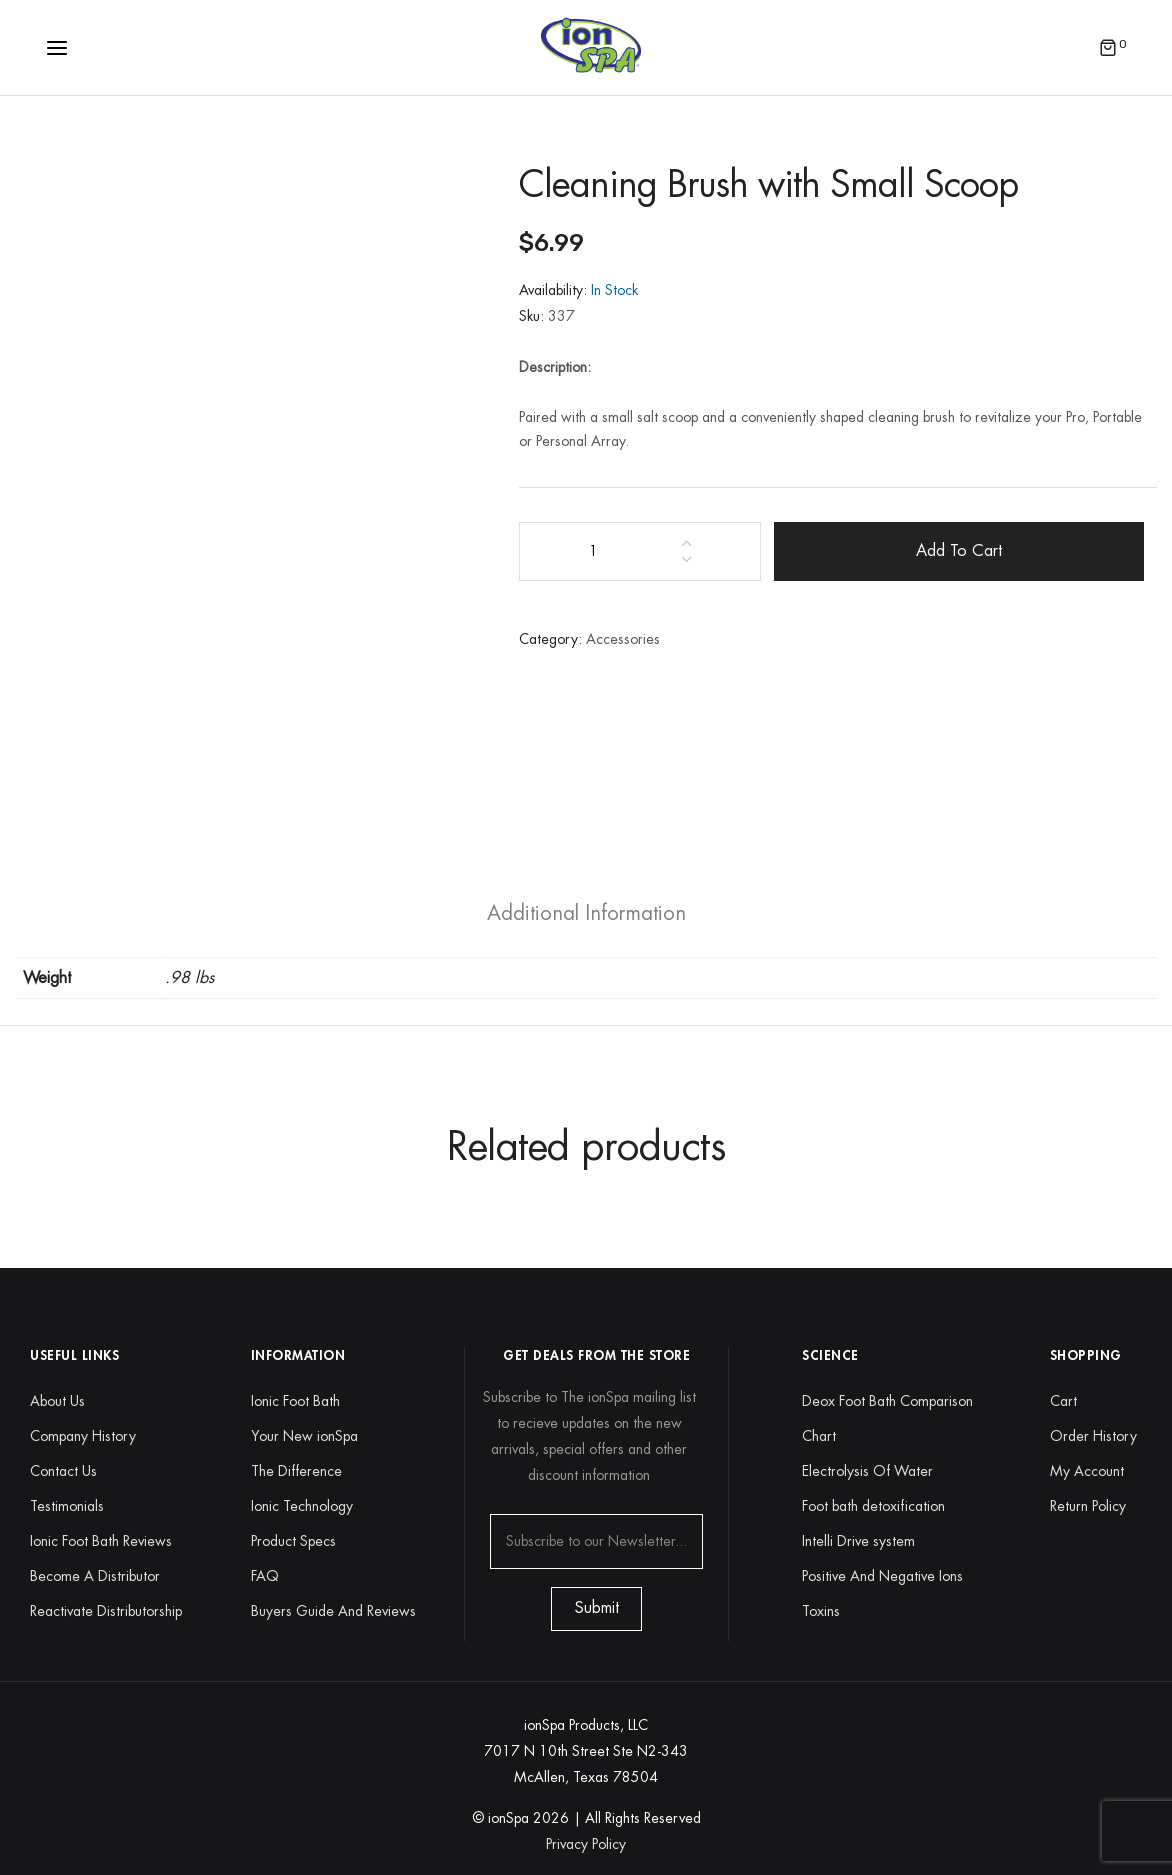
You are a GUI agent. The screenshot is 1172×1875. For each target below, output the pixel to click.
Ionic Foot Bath (295, 1401)
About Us (57, 1401)
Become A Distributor (95, 1576)
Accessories (623, 639)
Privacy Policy (586, 1844)
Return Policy (1088, 1506)
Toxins (821, 1611)
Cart (1063, 1401)
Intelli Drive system (858, 1541)
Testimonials (67, 1506)
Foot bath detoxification (873, 1506)
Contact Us (63, 1471)
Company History (83, 1436)
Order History (1093, 1436)
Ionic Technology (302, 1506)
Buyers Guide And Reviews (333, 1611)
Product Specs (293, 1541)
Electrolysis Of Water (867, 1471)
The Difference (296, 1471)
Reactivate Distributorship (106, 1611)
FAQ (265, 1576)
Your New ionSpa (304, 1436)
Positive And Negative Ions (882, 1576)
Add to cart (959, 551)
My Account (1087, 1471)
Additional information (586, 913)
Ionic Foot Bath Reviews (101, 1541)
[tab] (586, 913)
